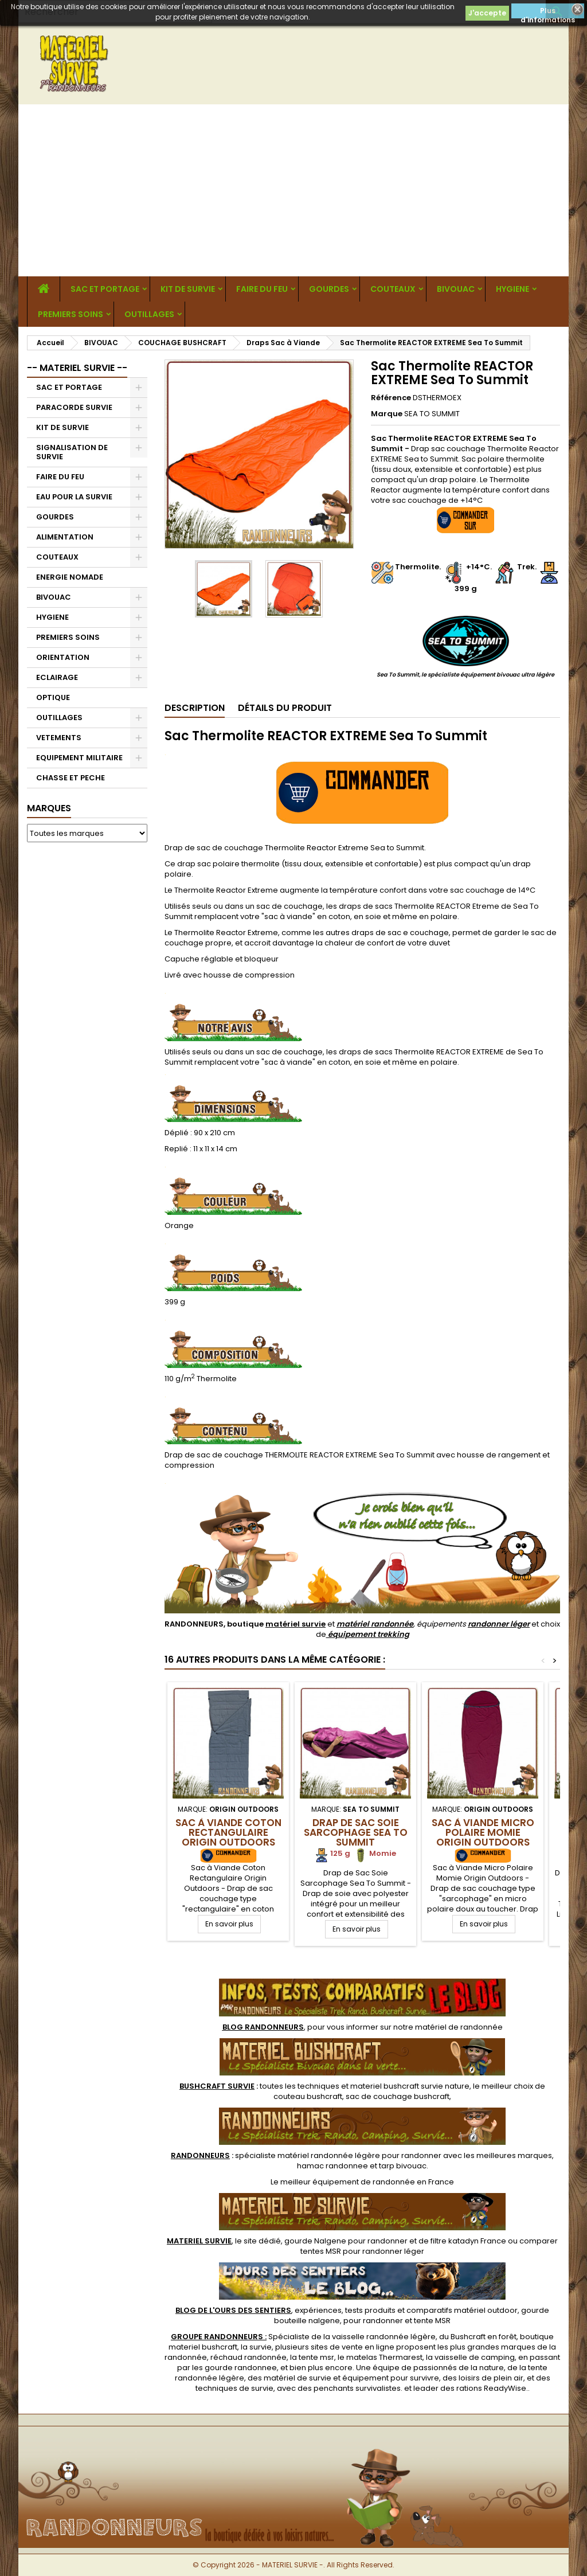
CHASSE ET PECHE (70, 777)
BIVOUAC (456, 289)
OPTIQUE (53, 697)
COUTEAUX (393, 289)
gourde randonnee (241, 2367)
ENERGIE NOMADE (69, 577)
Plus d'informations (548, 12)
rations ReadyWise (491, 2388)
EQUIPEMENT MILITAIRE (79, 757)
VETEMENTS (58, 737)
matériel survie (295, 1624)
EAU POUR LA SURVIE (74, 496)
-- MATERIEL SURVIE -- (77, 367)
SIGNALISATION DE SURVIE (72, 452)
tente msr (316, 2357)
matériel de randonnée (459, 2027)
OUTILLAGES (149, 314)
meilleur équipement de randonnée (347, 2181)
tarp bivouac (402, 2165)
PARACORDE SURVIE (74, 407)
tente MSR (432, 2320)
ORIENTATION (62, 657)
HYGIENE (512, 289)
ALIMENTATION (64, 536)
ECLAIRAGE (57, 677)
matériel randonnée (374, 1624)
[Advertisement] (293, 190)
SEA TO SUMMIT (432, 413)
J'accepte (487, 13)
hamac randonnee (332, 2165)
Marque (386, 414)
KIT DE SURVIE (188, 289)
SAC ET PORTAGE (105, 289)
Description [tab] (195, 707)
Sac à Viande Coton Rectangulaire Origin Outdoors (228, 1832)
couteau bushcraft (307, 2096)
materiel (409, 2086)
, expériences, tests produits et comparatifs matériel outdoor (346, 2310)
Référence (391, 398)
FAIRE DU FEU (262, 289)
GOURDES (329, 289)
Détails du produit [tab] (285, 707)
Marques (49, 808)
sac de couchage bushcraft (397, 2096)
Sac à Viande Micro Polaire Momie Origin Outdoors (483, 1832)
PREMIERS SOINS (70, 314)
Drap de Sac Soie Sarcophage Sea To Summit (356, 1832)
